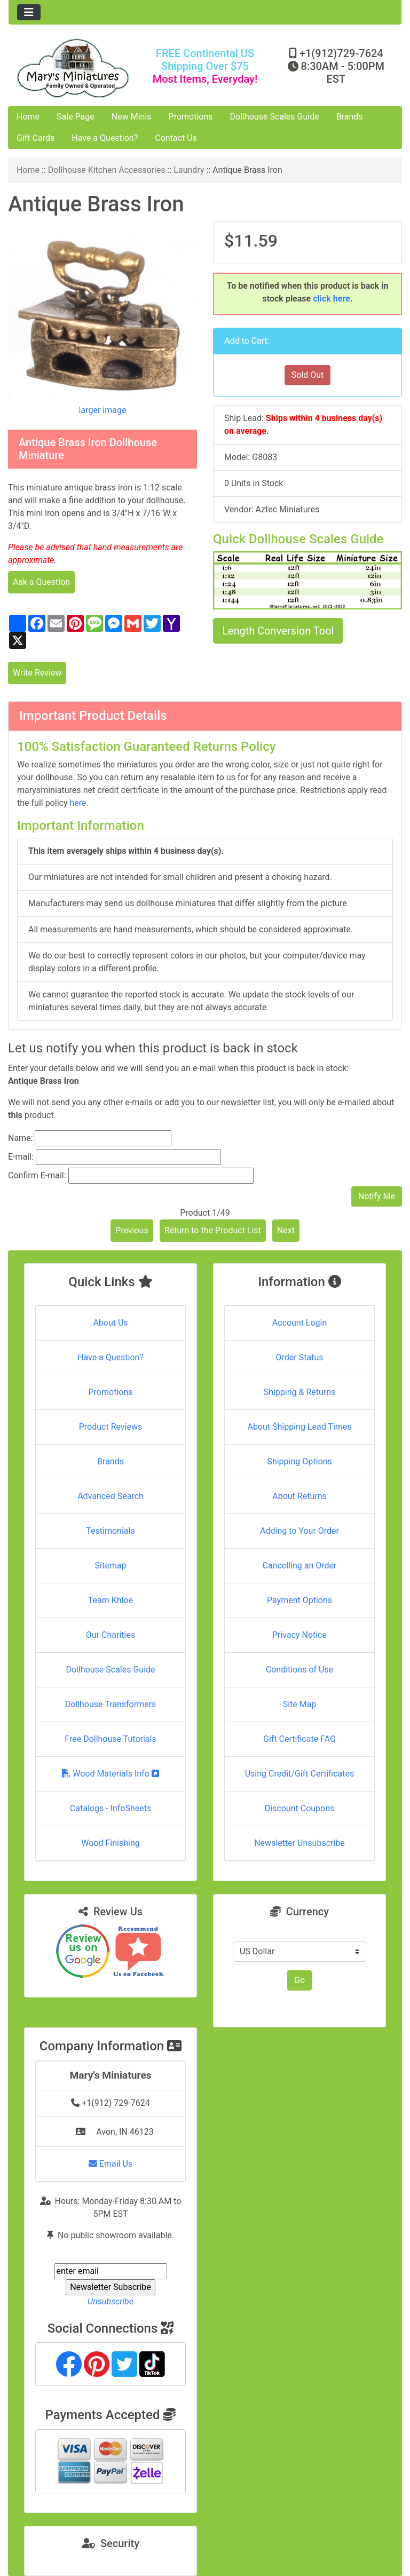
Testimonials (110, 1531)
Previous (131, 1230)
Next (286, 1230)
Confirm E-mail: (37, 1175)
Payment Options (299, 1600)
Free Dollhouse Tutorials (110, 1739)
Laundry (189, 170)
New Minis (132, 117)
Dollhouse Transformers (110, 1704)
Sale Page (75, 117)
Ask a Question (41, 582)
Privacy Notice (299, 1635)
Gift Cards (35, 138)
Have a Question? (105, 138)
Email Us (110, 2164)
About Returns (299, 1496)
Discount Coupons (300, 1808)
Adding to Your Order (299, 1531)
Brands (349, 117)
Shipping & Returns (300, 1392)
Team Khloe (110, 1600)
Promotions (191, 117)
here (77, 803)
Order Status (300, 1357)
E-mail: (21, 1157)
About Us (110, 1323)
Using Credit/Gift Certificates (299, 1774)
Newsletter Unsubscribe (299, 1843)
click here (331, 299)
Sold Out (307, 375)
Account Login (299, 1323)
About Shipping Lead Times (299, 1427)
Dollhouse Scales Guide (274, 117)
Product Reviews (111, 1427)
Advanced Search (110, 1496)
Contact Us (176, 138)
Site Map (300, 1704)
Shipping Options (299, 1461)
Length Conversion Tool (278, 630)
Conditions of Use (299, 1670)
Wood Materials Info (110, 1774)
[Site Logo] (74, 68)
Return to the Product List (212, 1230)
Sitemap (111, 1565)
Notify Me (376, 1196)
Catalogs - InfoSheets (110, 1808)
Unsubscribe (110, 2301)
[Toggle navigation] (29, 12)
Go (299, 1980)
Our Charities (110, 1635)
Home (28, 117)
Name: (20, 1138)
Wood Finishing (110, 1843)
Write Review (37, 673)
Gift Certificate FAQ (299, 1739)
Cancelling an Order (300, 1565)
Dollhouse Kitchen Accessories (106, 170)
